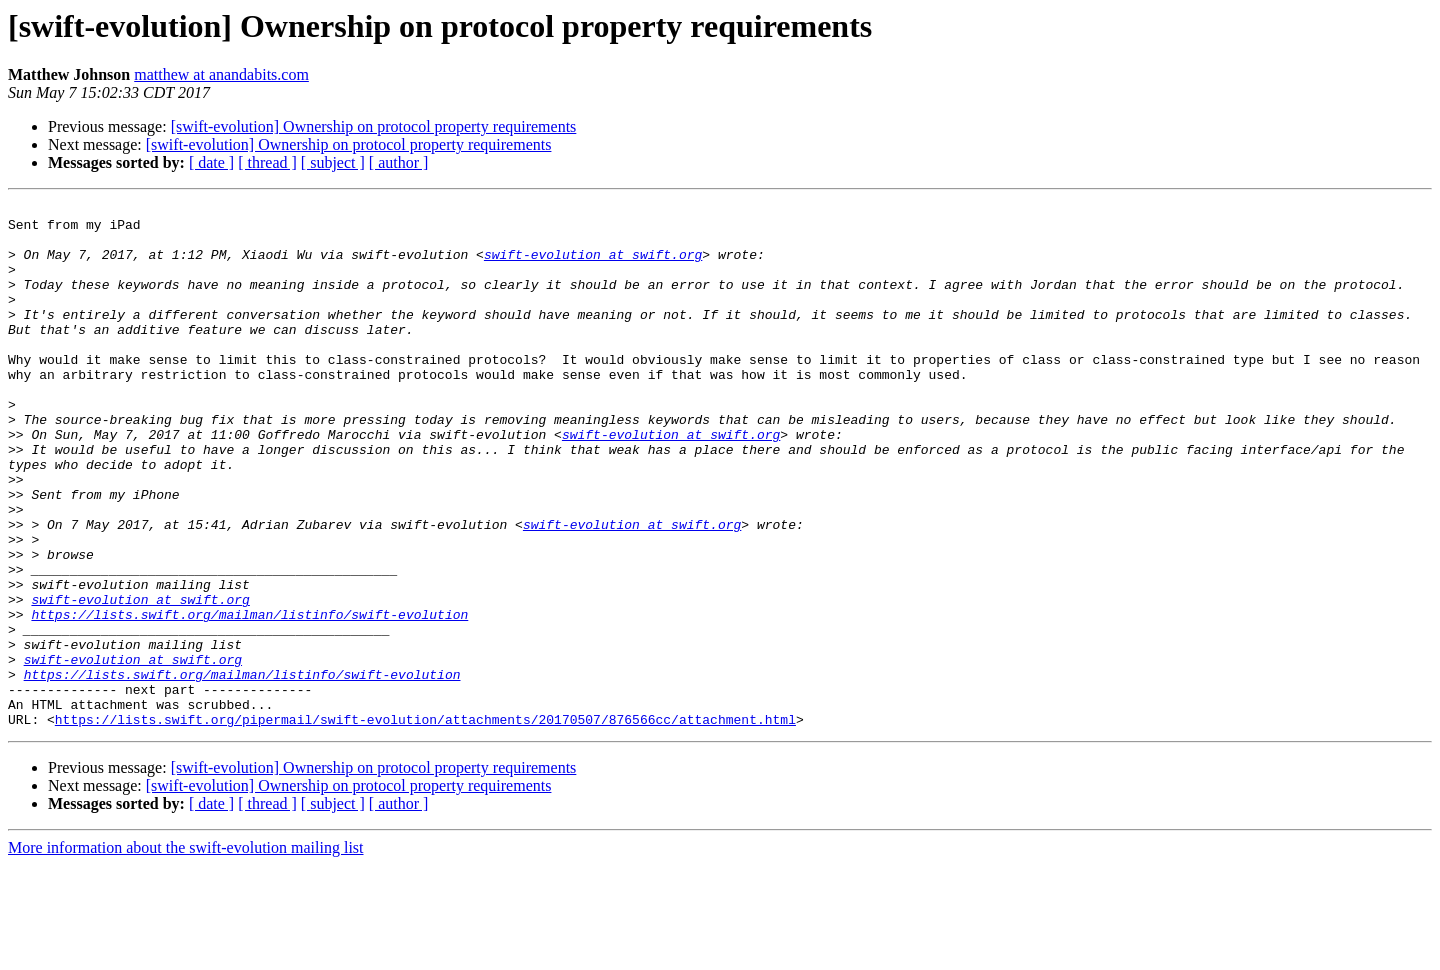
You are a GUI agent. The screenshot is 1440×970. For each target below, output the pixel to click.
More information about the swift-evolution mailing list (186, 952)
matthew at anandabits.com (221, 74)
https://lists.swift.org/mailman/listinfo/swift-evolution (249, 698)
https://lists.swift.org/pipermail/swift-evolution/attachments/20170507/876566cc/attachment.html (425, 824)
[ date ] (211, 162)
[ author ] (399, 162)
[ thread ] (267, 162)
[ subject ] (333, 162)
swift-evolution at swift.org (593, 266)
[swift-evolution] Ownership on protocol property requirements (374, 126)
